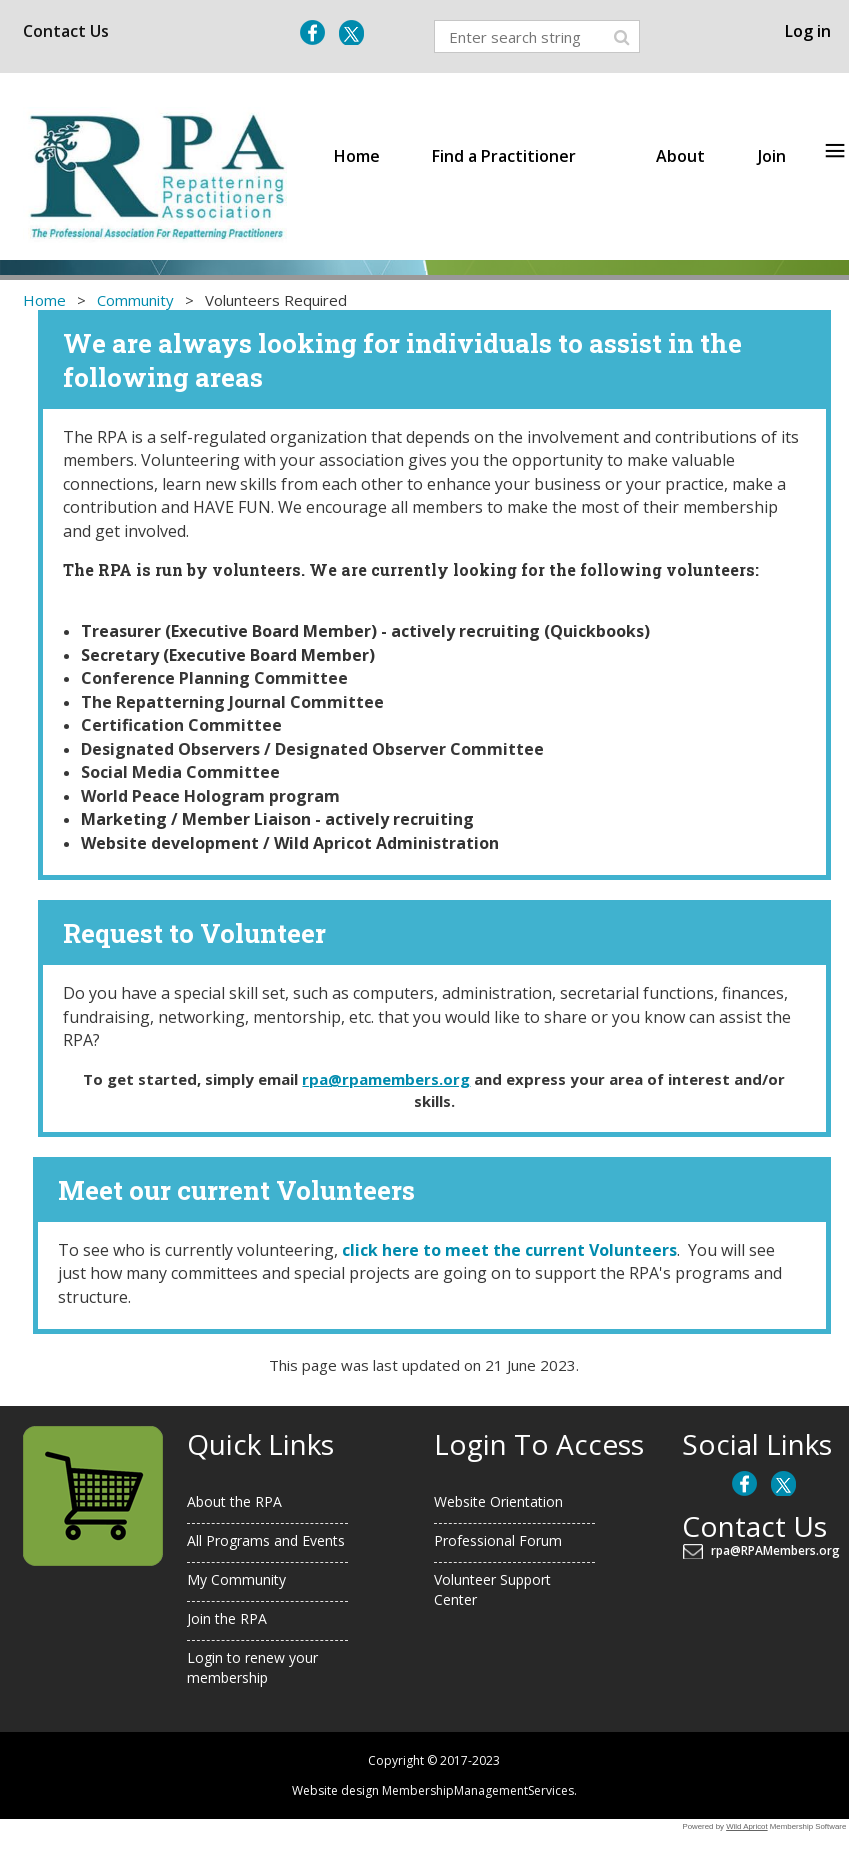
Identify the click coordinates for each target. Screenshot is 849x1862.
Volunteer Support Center (492, 1590)
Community (135, 300)
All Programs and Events (266, 1540)
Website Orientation (498, 1501)
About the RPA (234, 1501)
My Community (236, 1579)
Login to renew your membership (252, 1668)
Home (44, 300)
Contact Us (66, 31)
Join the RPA (227, 1618)
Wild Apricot (747, 1826)
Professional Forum (498, 1540)
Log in (808, 31)
